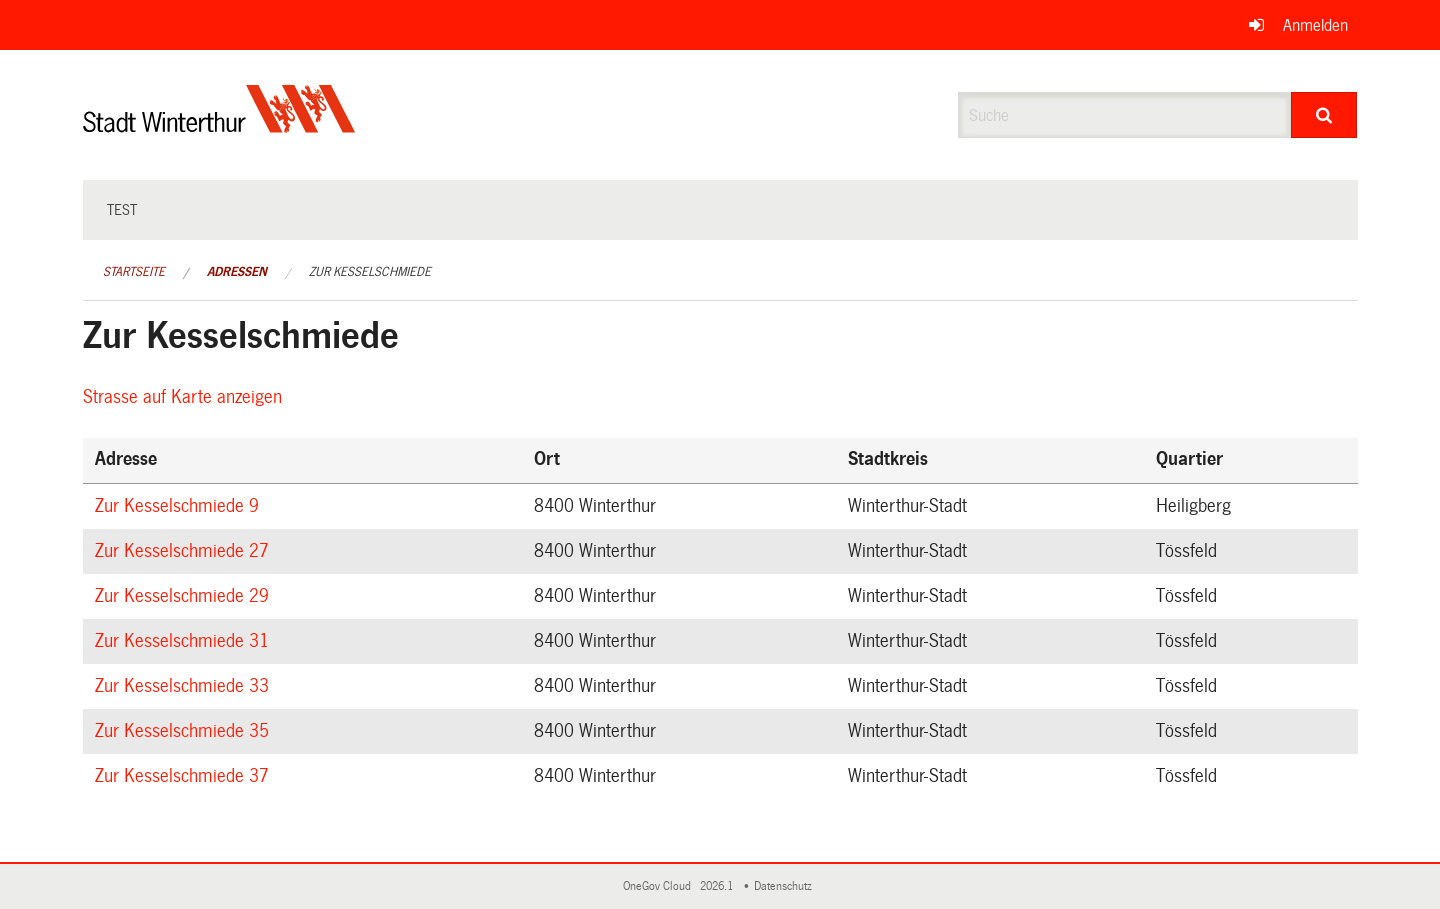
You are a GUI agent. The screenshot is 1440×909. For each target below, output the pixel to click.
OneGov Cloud (660, 886)
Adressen (237, 272)
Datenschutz (786, 886)
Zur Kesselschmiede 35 (185, 731)
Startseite (134, 272)
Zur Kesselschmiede (370, 272)
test (122, 210)
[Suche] (1324, 115)
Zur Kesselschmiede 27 (185, 551)
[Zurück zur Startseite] (219, 125)
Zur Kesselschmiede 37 (185, 776)
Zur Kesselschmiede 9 (180, 506)
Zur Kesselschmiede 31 (185, 641)
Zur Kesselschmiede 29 (185, 596)
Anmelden (1315, 25)
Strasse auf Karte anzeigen (185, 397)
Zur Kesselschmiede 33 (185, 686)
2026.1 (718, 886)
